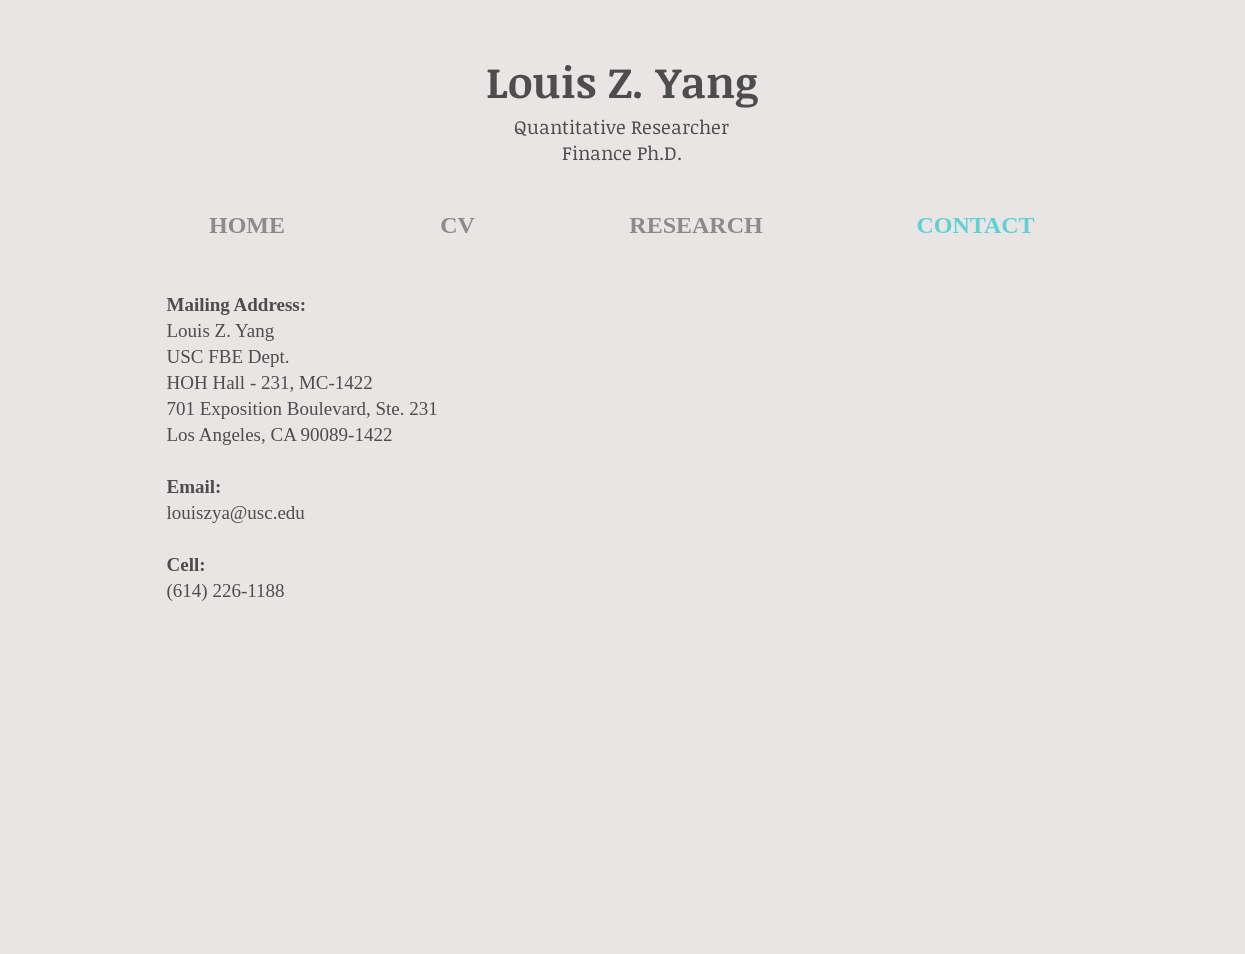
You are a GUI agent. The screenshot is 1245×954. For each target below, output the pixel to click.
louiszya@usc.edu (236, 512)
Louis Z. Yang (622, 81)
